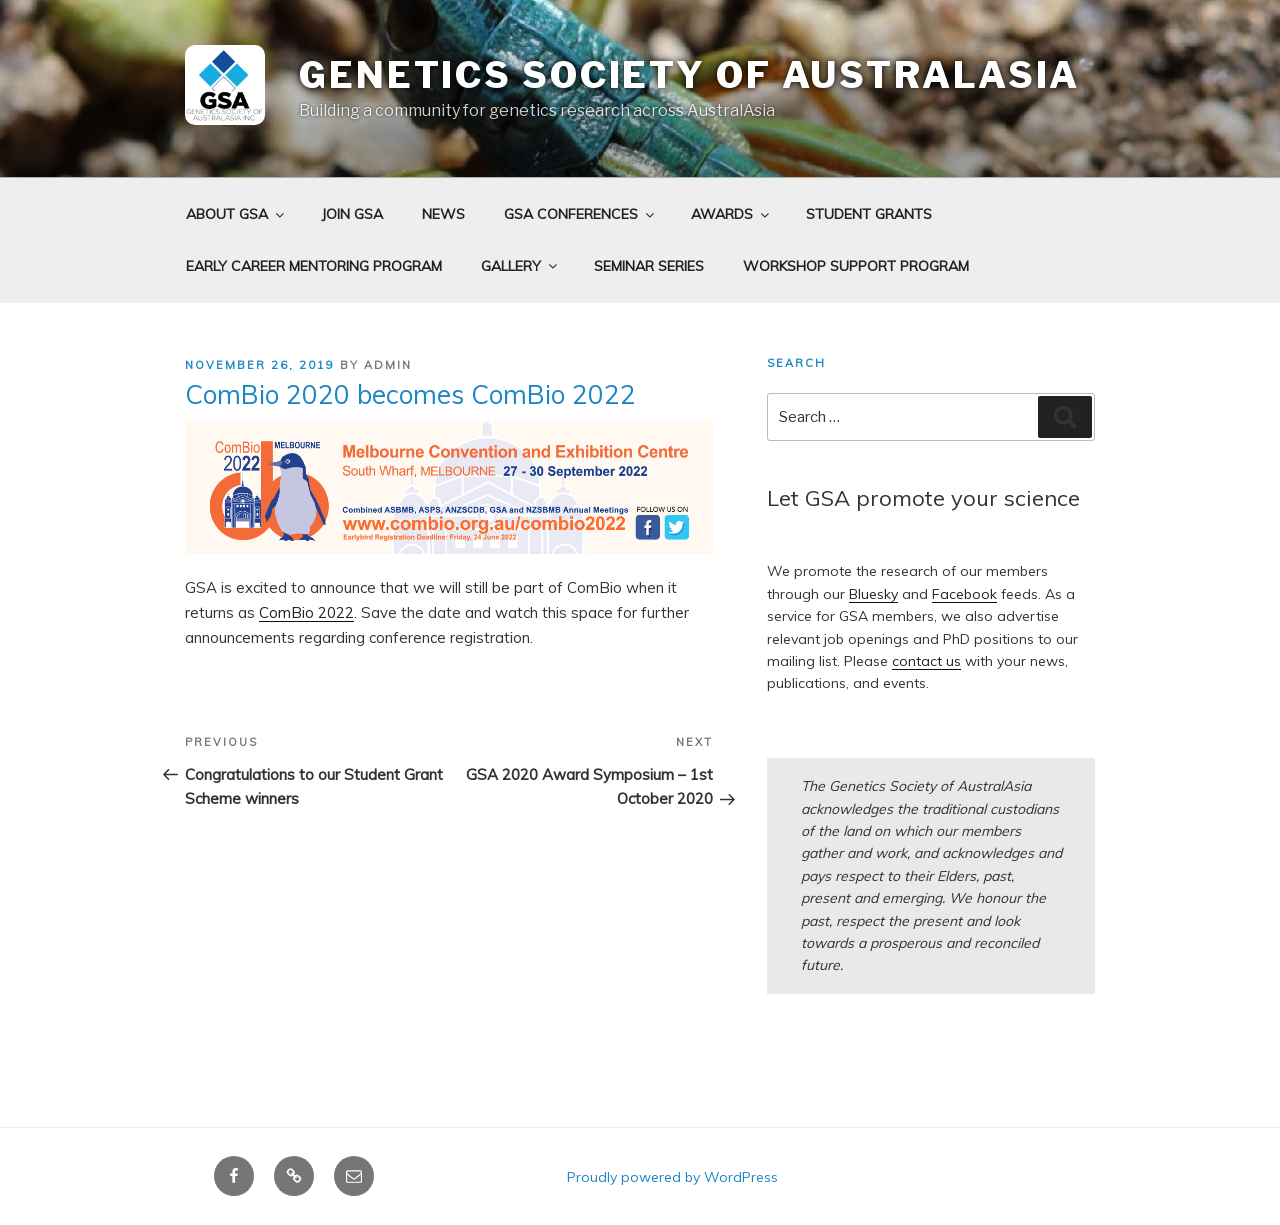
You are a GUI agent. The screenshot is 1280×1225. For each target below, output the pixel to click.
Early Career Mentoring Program (314, 266)
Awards (731, 214)
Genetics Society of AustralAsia (689, 75)
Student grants (869, 214)
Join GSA (352, 214)
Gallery (520, 266)
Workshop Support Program (856, 266)
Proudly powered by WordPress (672, 1177)
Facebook (964, 594)
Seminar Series (649, 266)
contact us (926, 661)
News (443, 214)
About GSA (236, 214)
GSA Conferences (580, 214)
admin (388, 365)
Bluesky (873, 594)
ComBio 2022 (306, 612)
